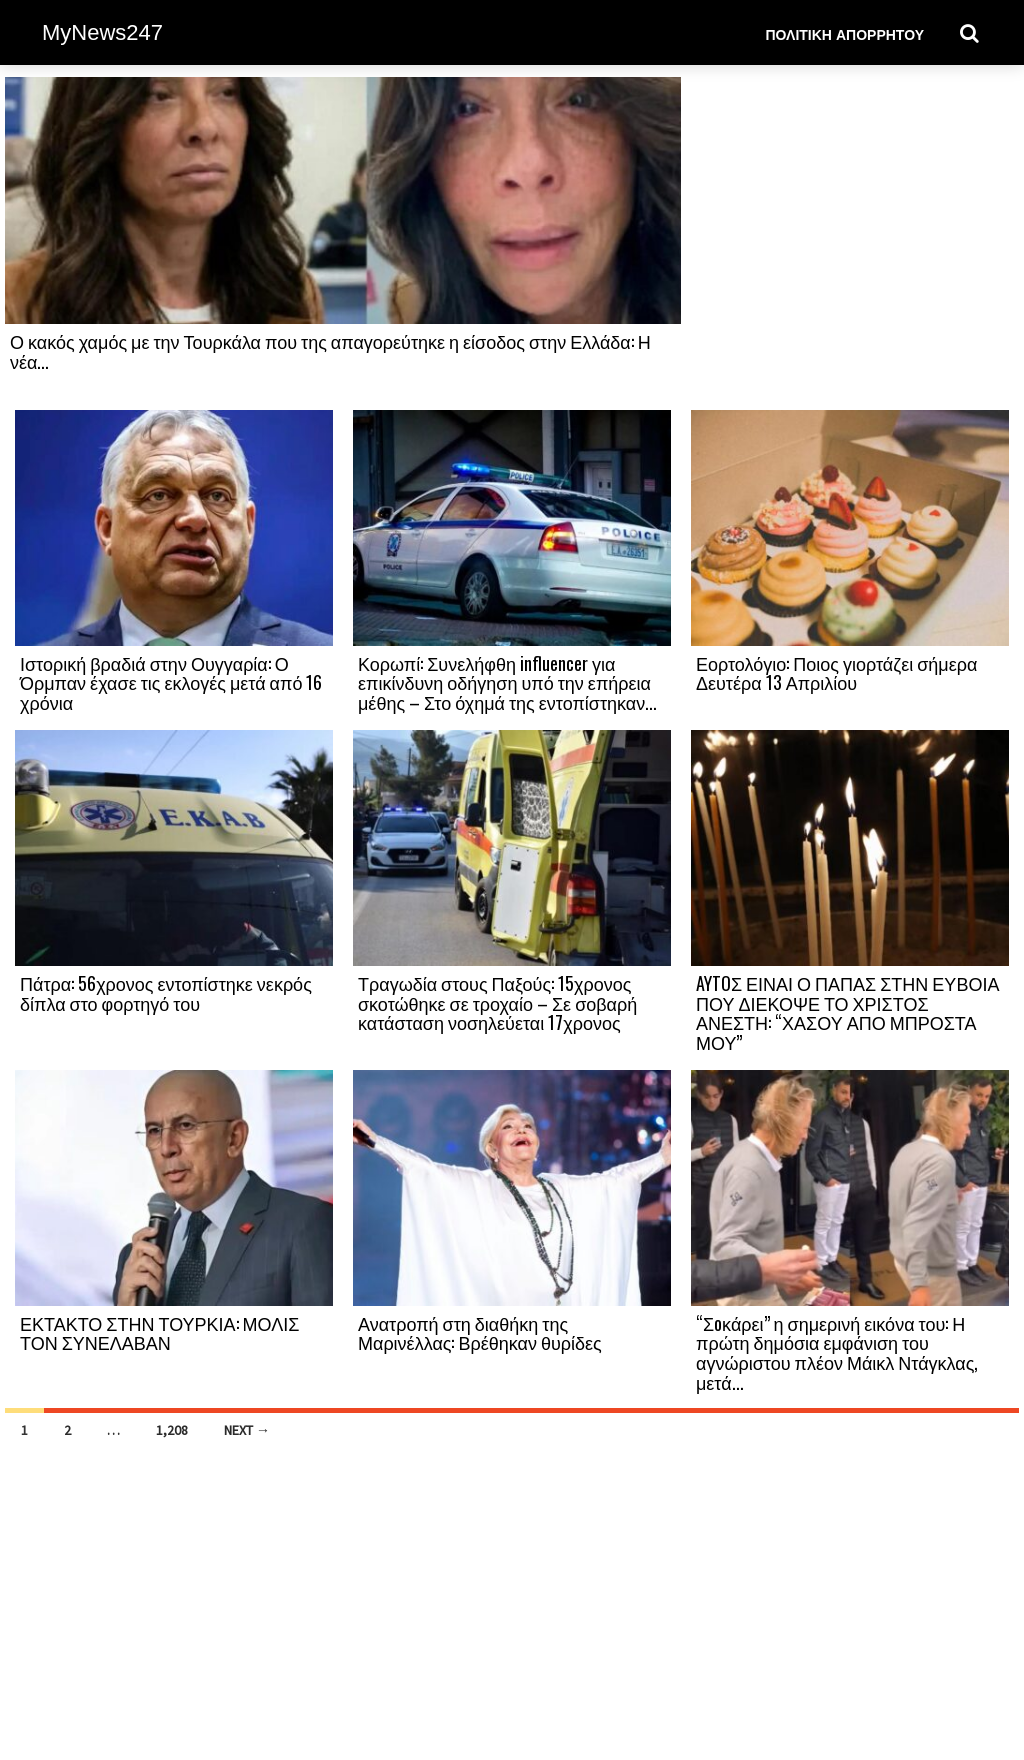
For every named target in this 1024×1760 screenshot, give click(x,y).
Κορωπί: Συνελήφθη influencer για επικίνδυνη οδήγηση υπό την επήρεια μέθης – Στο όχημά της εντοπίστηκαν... (507, 683)
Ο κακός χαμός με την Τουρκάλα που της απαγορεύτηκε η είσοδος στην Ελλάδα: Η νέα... (330, 351)
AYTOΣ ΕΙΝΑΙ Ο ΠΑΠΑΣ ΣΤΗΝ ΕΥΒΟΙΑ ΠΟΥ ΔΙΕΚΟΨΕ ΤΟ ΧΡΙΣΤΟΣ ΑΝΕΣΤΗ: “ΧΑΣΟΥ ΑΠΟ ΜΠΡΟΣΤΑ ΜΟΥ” (847, 1012)
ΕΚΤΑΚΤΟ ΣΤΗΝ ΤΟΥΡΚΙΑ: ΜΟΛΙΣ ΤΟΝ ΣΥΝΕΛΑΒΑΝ (159, 1333)
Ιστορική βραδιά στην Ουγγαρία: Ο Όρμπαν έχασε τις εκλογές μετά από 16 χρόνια (171, 683)
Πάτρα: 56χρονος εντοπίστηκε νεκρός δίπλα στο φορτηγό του (166, 993)
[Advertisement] (850, 242)
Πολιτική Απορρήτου (844, 33)
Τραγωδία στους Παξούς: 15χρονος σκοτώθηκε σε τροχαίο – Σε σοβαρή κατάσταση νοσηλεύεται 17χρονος (497, 1003)
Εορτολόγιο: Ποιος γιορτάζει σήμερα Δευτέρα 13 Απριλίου (836, 673)
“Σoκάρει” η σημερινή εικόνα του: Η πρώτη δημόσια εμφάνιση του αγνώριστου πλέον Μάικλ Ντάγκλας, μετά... (837, 1352)
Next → (247, 1430)
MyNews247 (102, 32)
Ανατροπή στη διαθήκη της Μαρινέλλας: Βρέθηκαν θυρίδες (480, 1333)
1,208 (172, 1430)
